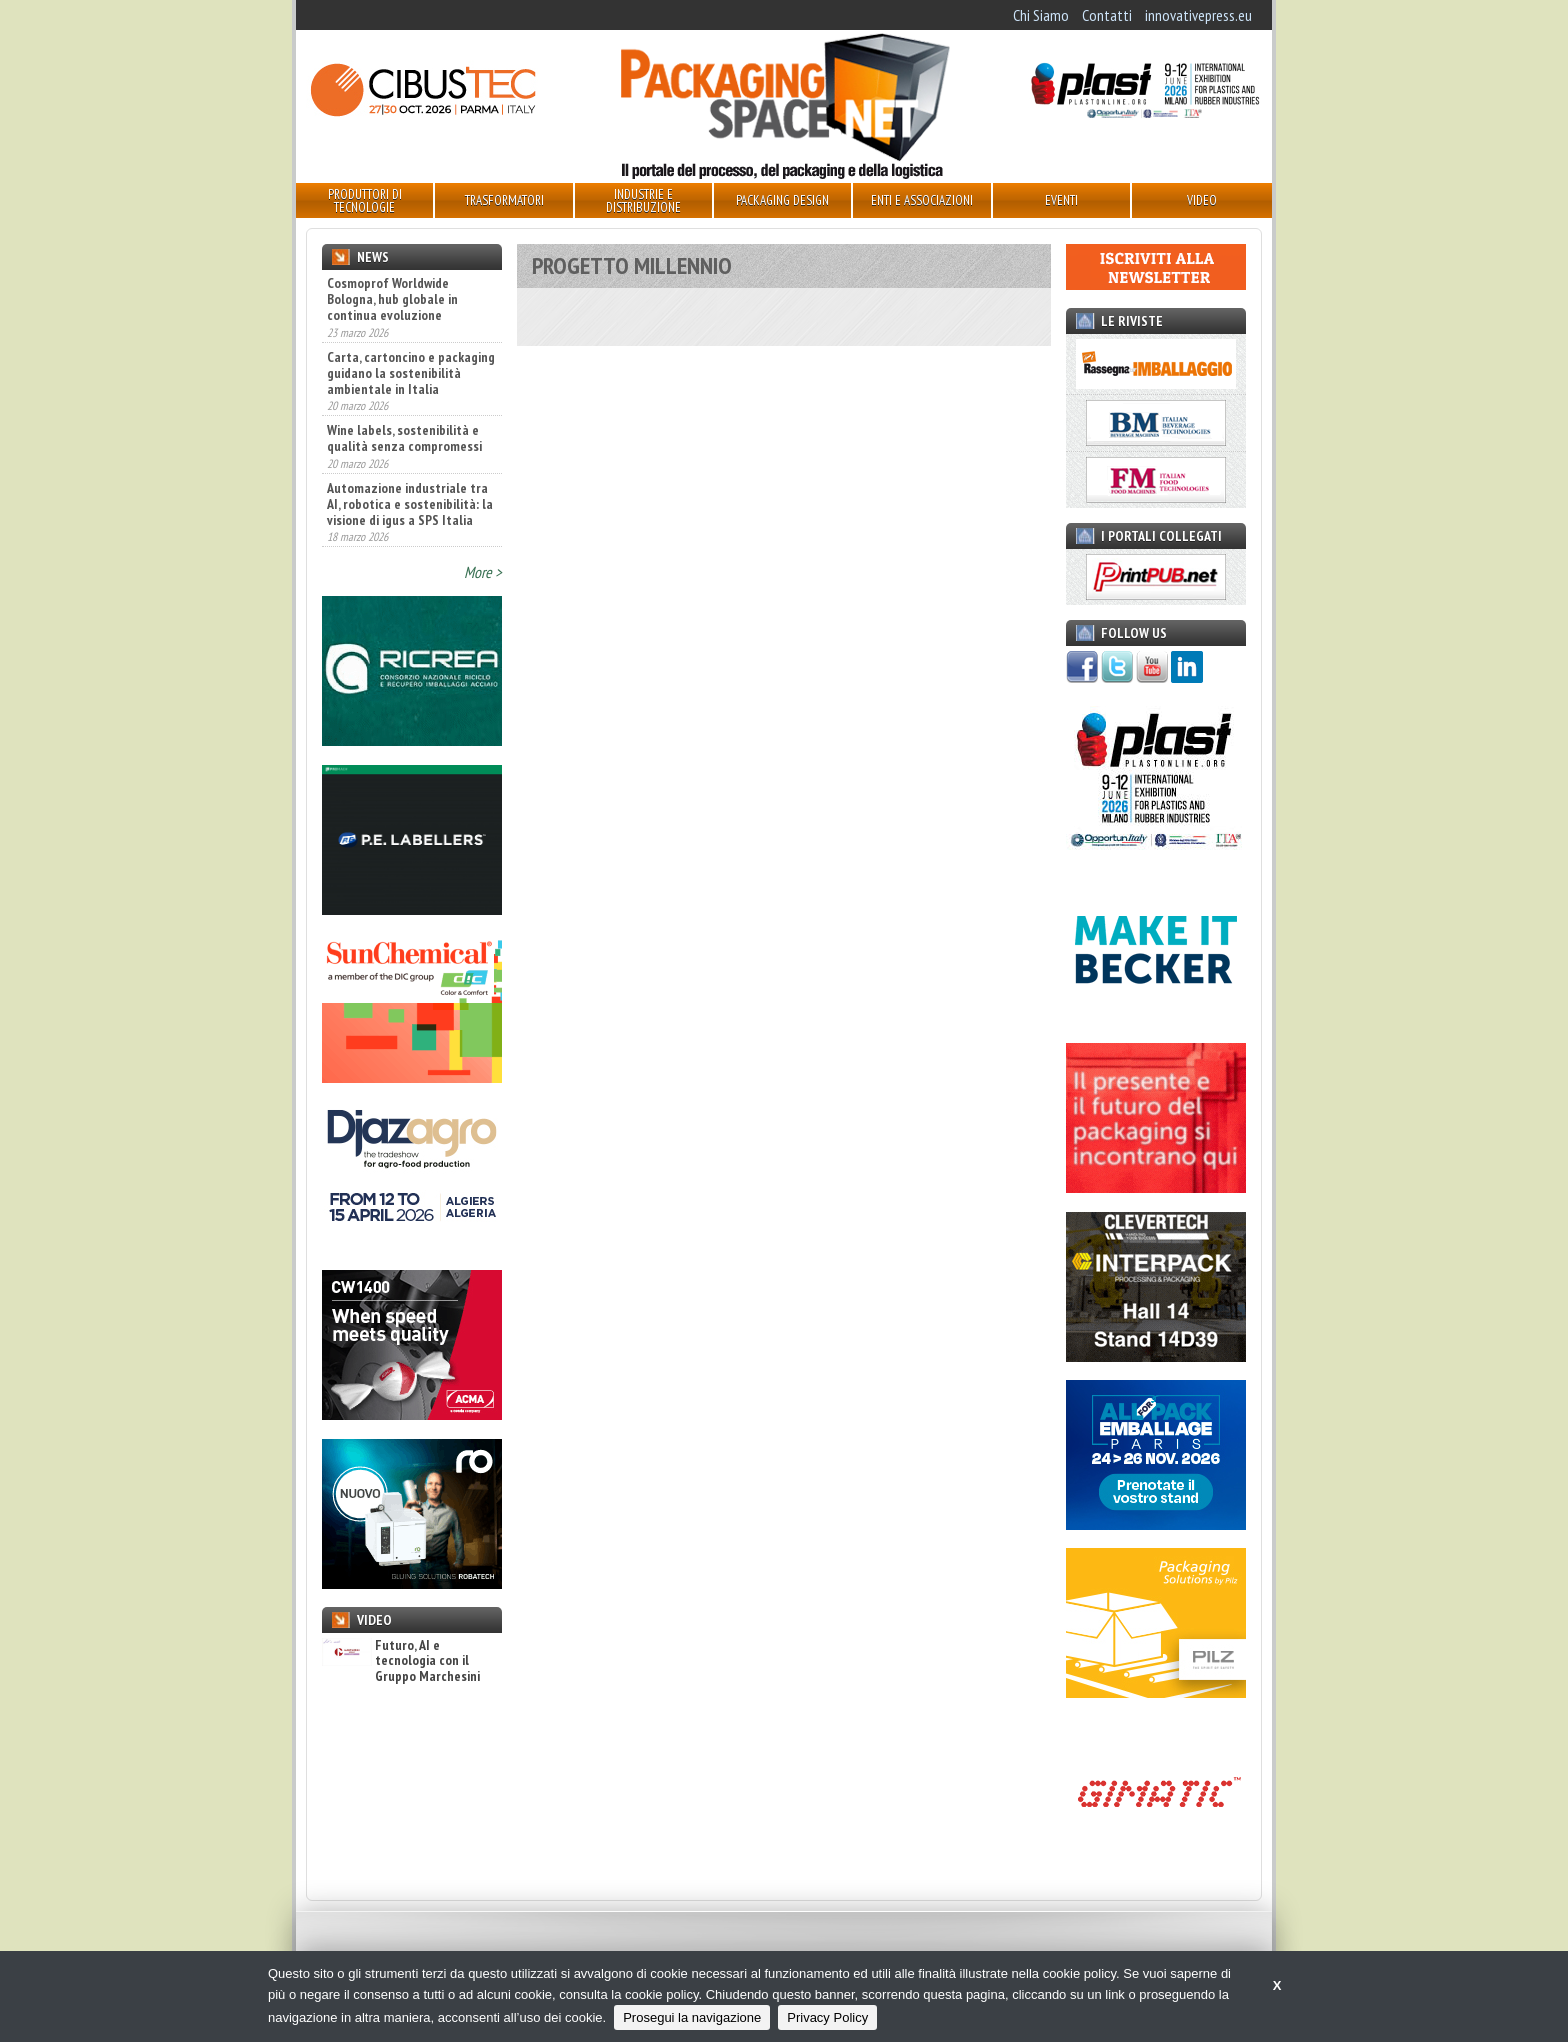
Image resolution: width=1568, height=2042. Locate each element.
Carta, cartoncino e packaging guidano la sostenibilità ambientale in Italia (411, 373)
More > (483, 572)
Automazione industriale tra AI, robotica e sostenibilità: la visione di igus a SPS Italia (410, 504)
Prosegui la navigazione (692, 2017)
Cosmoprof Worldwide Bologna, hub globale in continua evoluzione (392, 299)
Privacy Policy (827, 2017)
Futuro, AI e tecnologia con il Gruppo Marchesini (401, 1661)
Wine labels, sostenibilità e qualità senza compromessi (404, 438)
